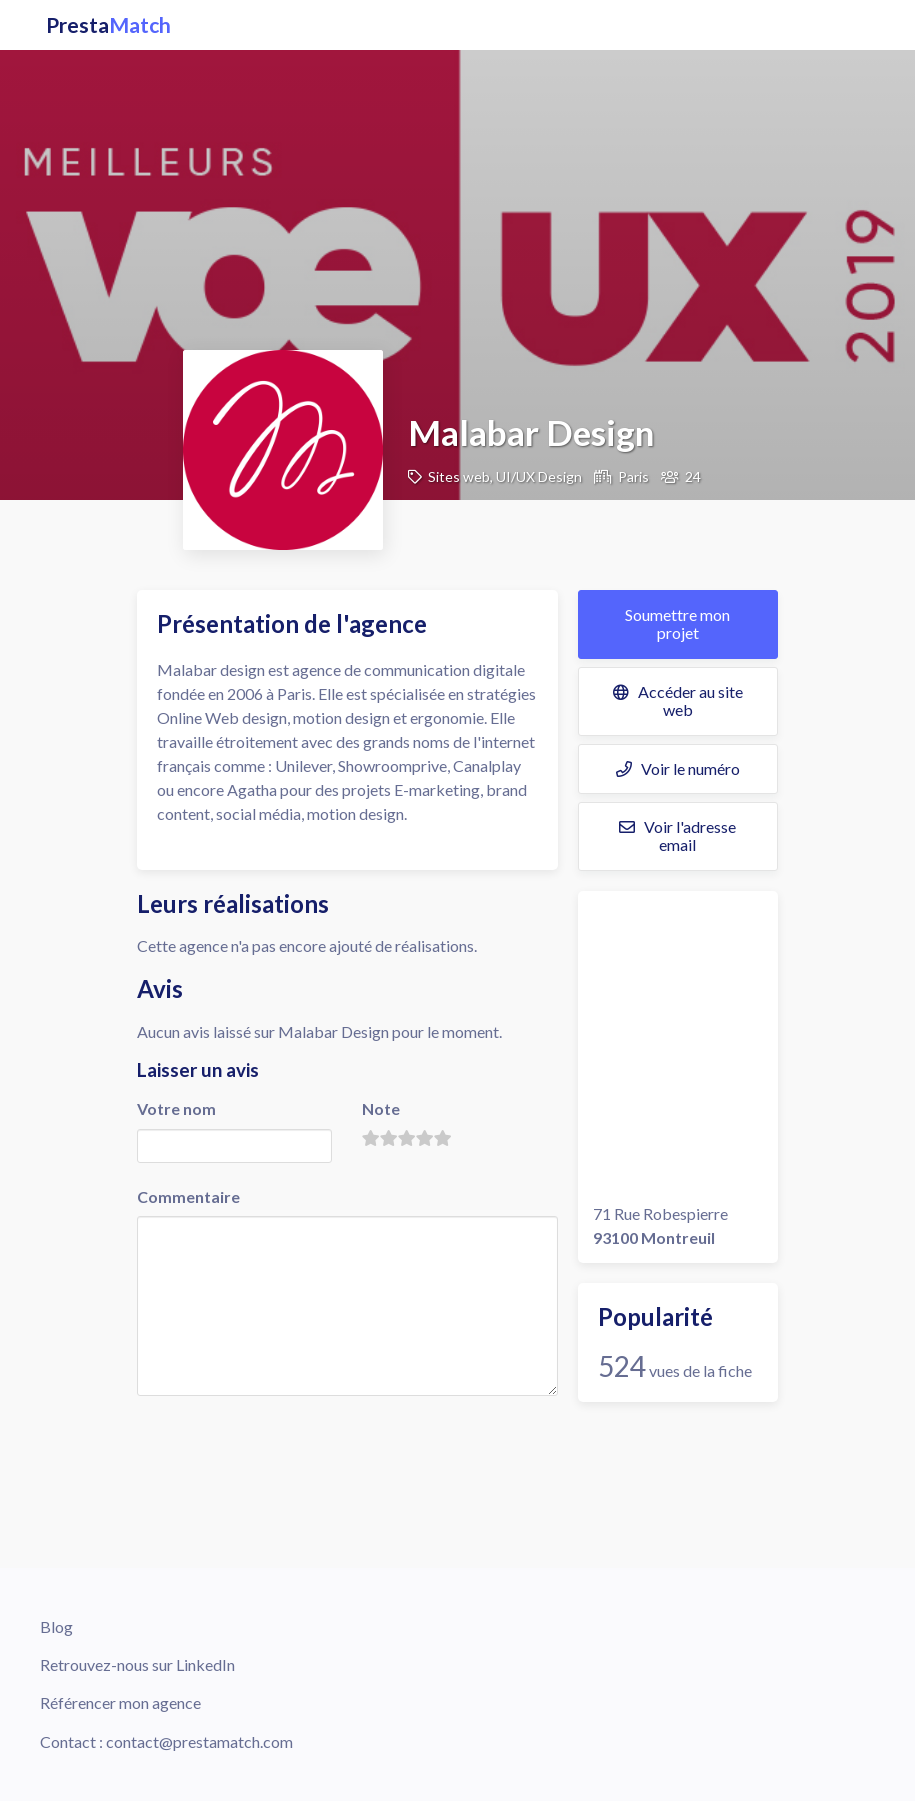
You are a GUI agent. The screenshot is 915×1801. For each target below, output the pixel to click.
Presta (108, 25)
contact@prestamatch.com (199, 1741)
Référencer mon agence (120, 1702)
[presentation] (289, 1439)
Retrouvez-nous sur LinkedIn (137, 1664)
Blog (56, 1626)
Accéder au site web (678, 700)
